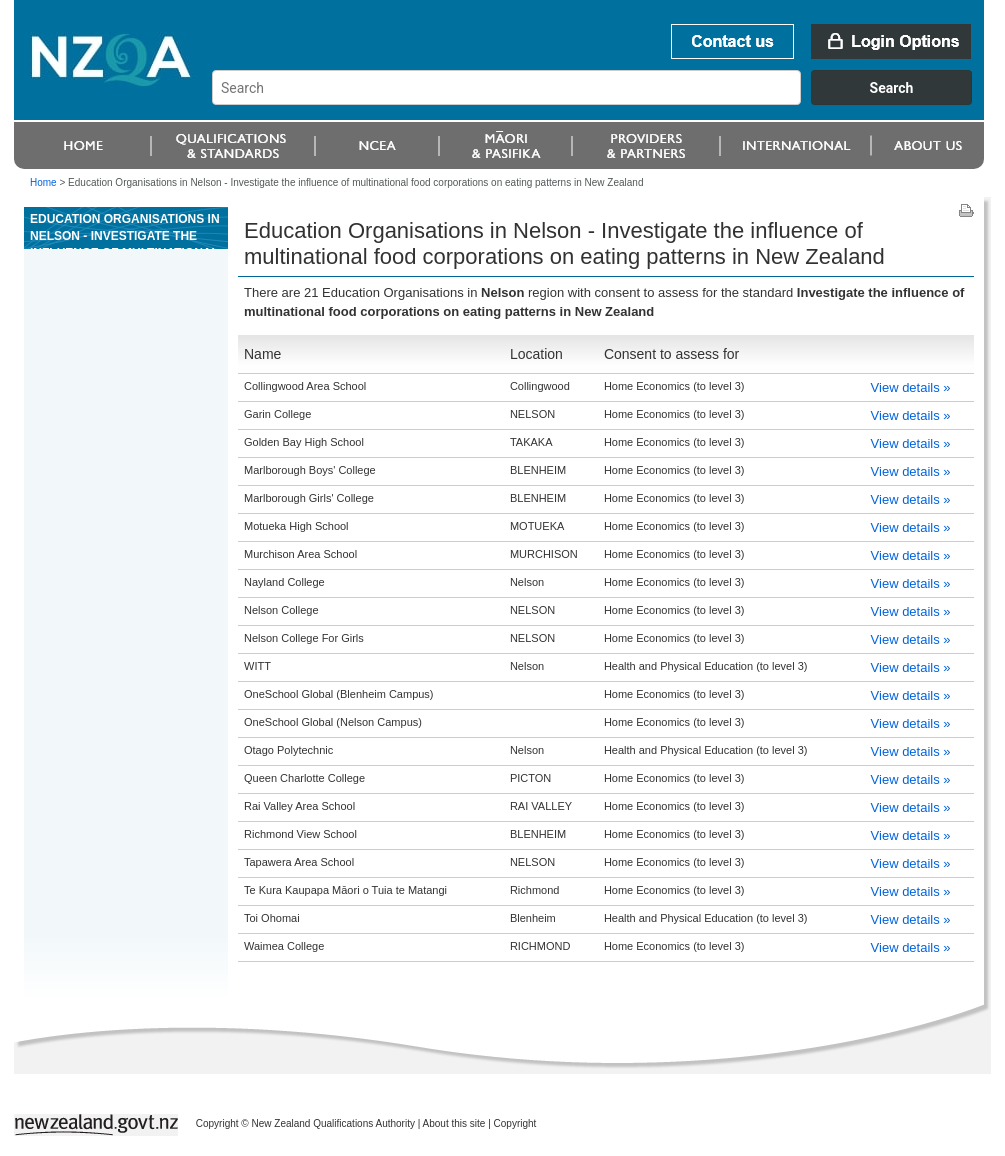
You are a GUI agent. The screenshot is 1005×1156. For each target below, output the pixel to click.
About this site (454, 1123)
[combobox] (601, 100)
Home (43, 182)
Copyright (515, 1123)
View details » (911, 387)
